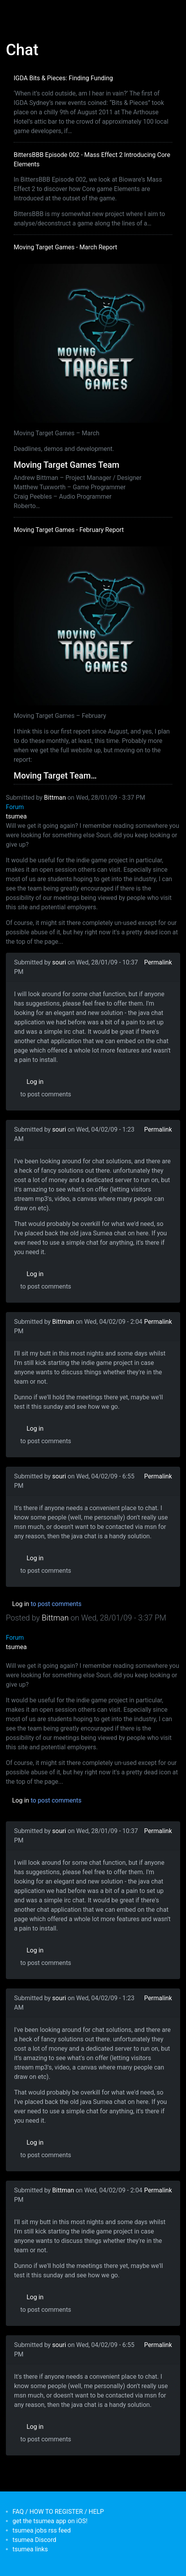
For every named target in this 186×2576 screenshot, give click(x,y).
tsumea (16, 816)
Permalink (158, 962)
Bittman (55, 797)
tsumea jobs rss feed (42, 2530)
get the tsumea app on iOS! (50, 2521)
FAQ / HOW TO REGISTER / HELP (58, 2511)
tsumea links (30, 2549)
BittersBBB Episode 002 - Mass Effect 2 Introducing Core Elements (92, 159)
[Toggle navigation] (17, 11)
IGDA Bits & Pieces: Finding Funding (63, 78)
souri (59, 962)
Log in (35, 1081)
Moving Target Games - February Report (69, 530)
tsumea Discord (34, 2540)
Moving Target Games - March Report (65, 247)
